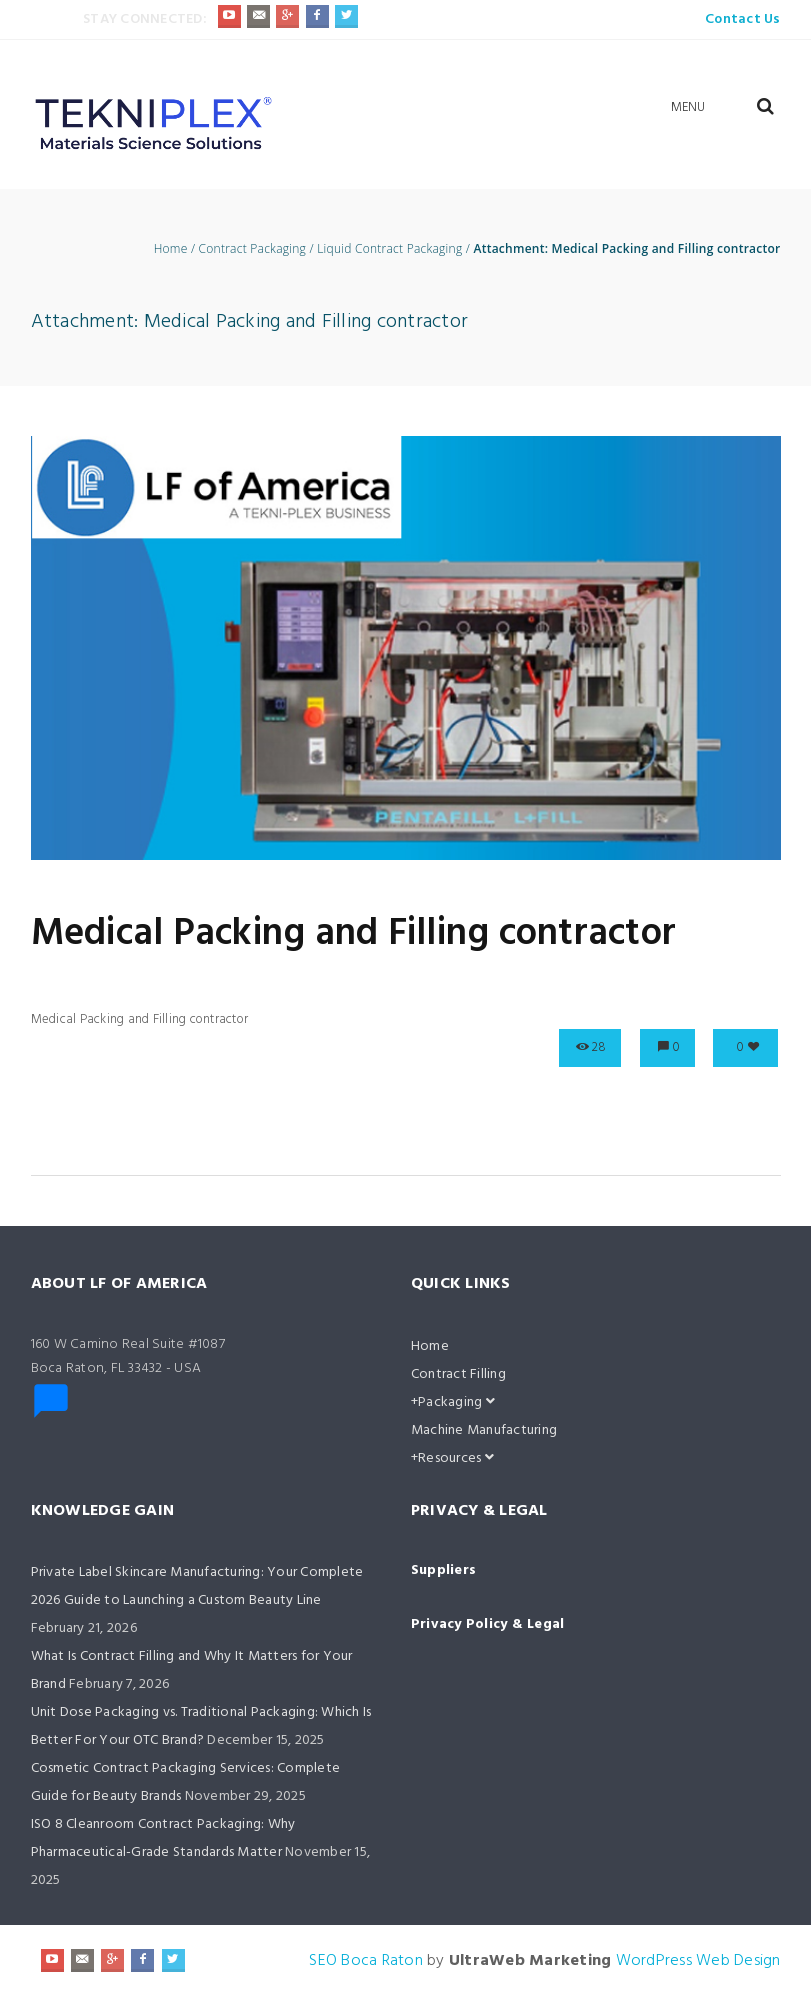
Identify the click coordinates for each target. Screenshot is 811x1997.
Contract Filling (458, 1374)
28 (599, 1047)
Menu (688, 107)
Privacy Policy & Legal (488, 1624)
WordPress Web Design (698, 1961)
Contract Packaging (252, 249)
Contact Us (743, 19)
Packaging (456, 1402)
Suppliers (443, 1570)
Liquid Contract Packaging (389, 249)
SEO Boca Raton (366, 1961)
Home (171, 249)
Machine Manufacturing (484, 1430)
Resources (456, 1458)
